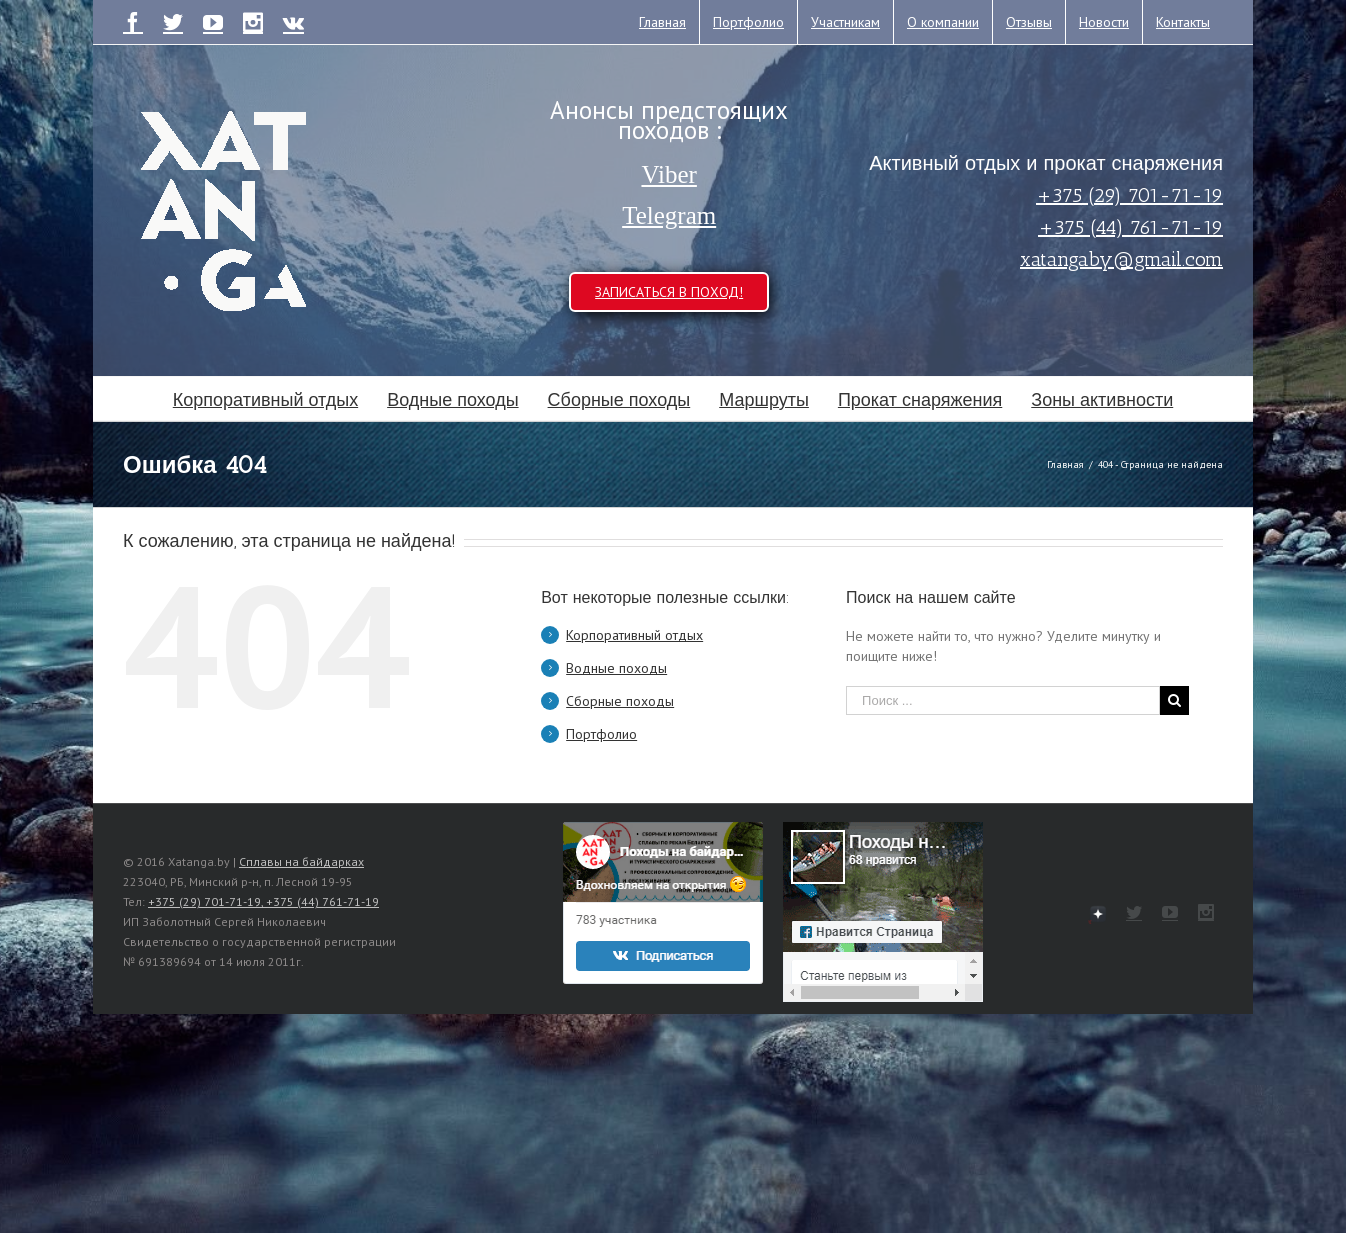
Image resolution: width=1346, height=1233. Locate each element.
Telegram (669, 216)
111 (1098, 914)
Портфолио (601, 734)
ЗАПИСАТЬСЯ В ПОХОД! (669, 292)
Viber (668, 175)
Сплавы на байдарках (301, 861)
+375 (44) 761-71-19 (1130, 227)
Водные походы (616, 668)
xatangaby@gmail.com (1121, 259)
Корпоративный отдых (634, 635)
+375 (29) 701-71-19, (207, 901)
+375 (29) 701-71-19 (1129, 195)
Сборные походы (620, 701)
